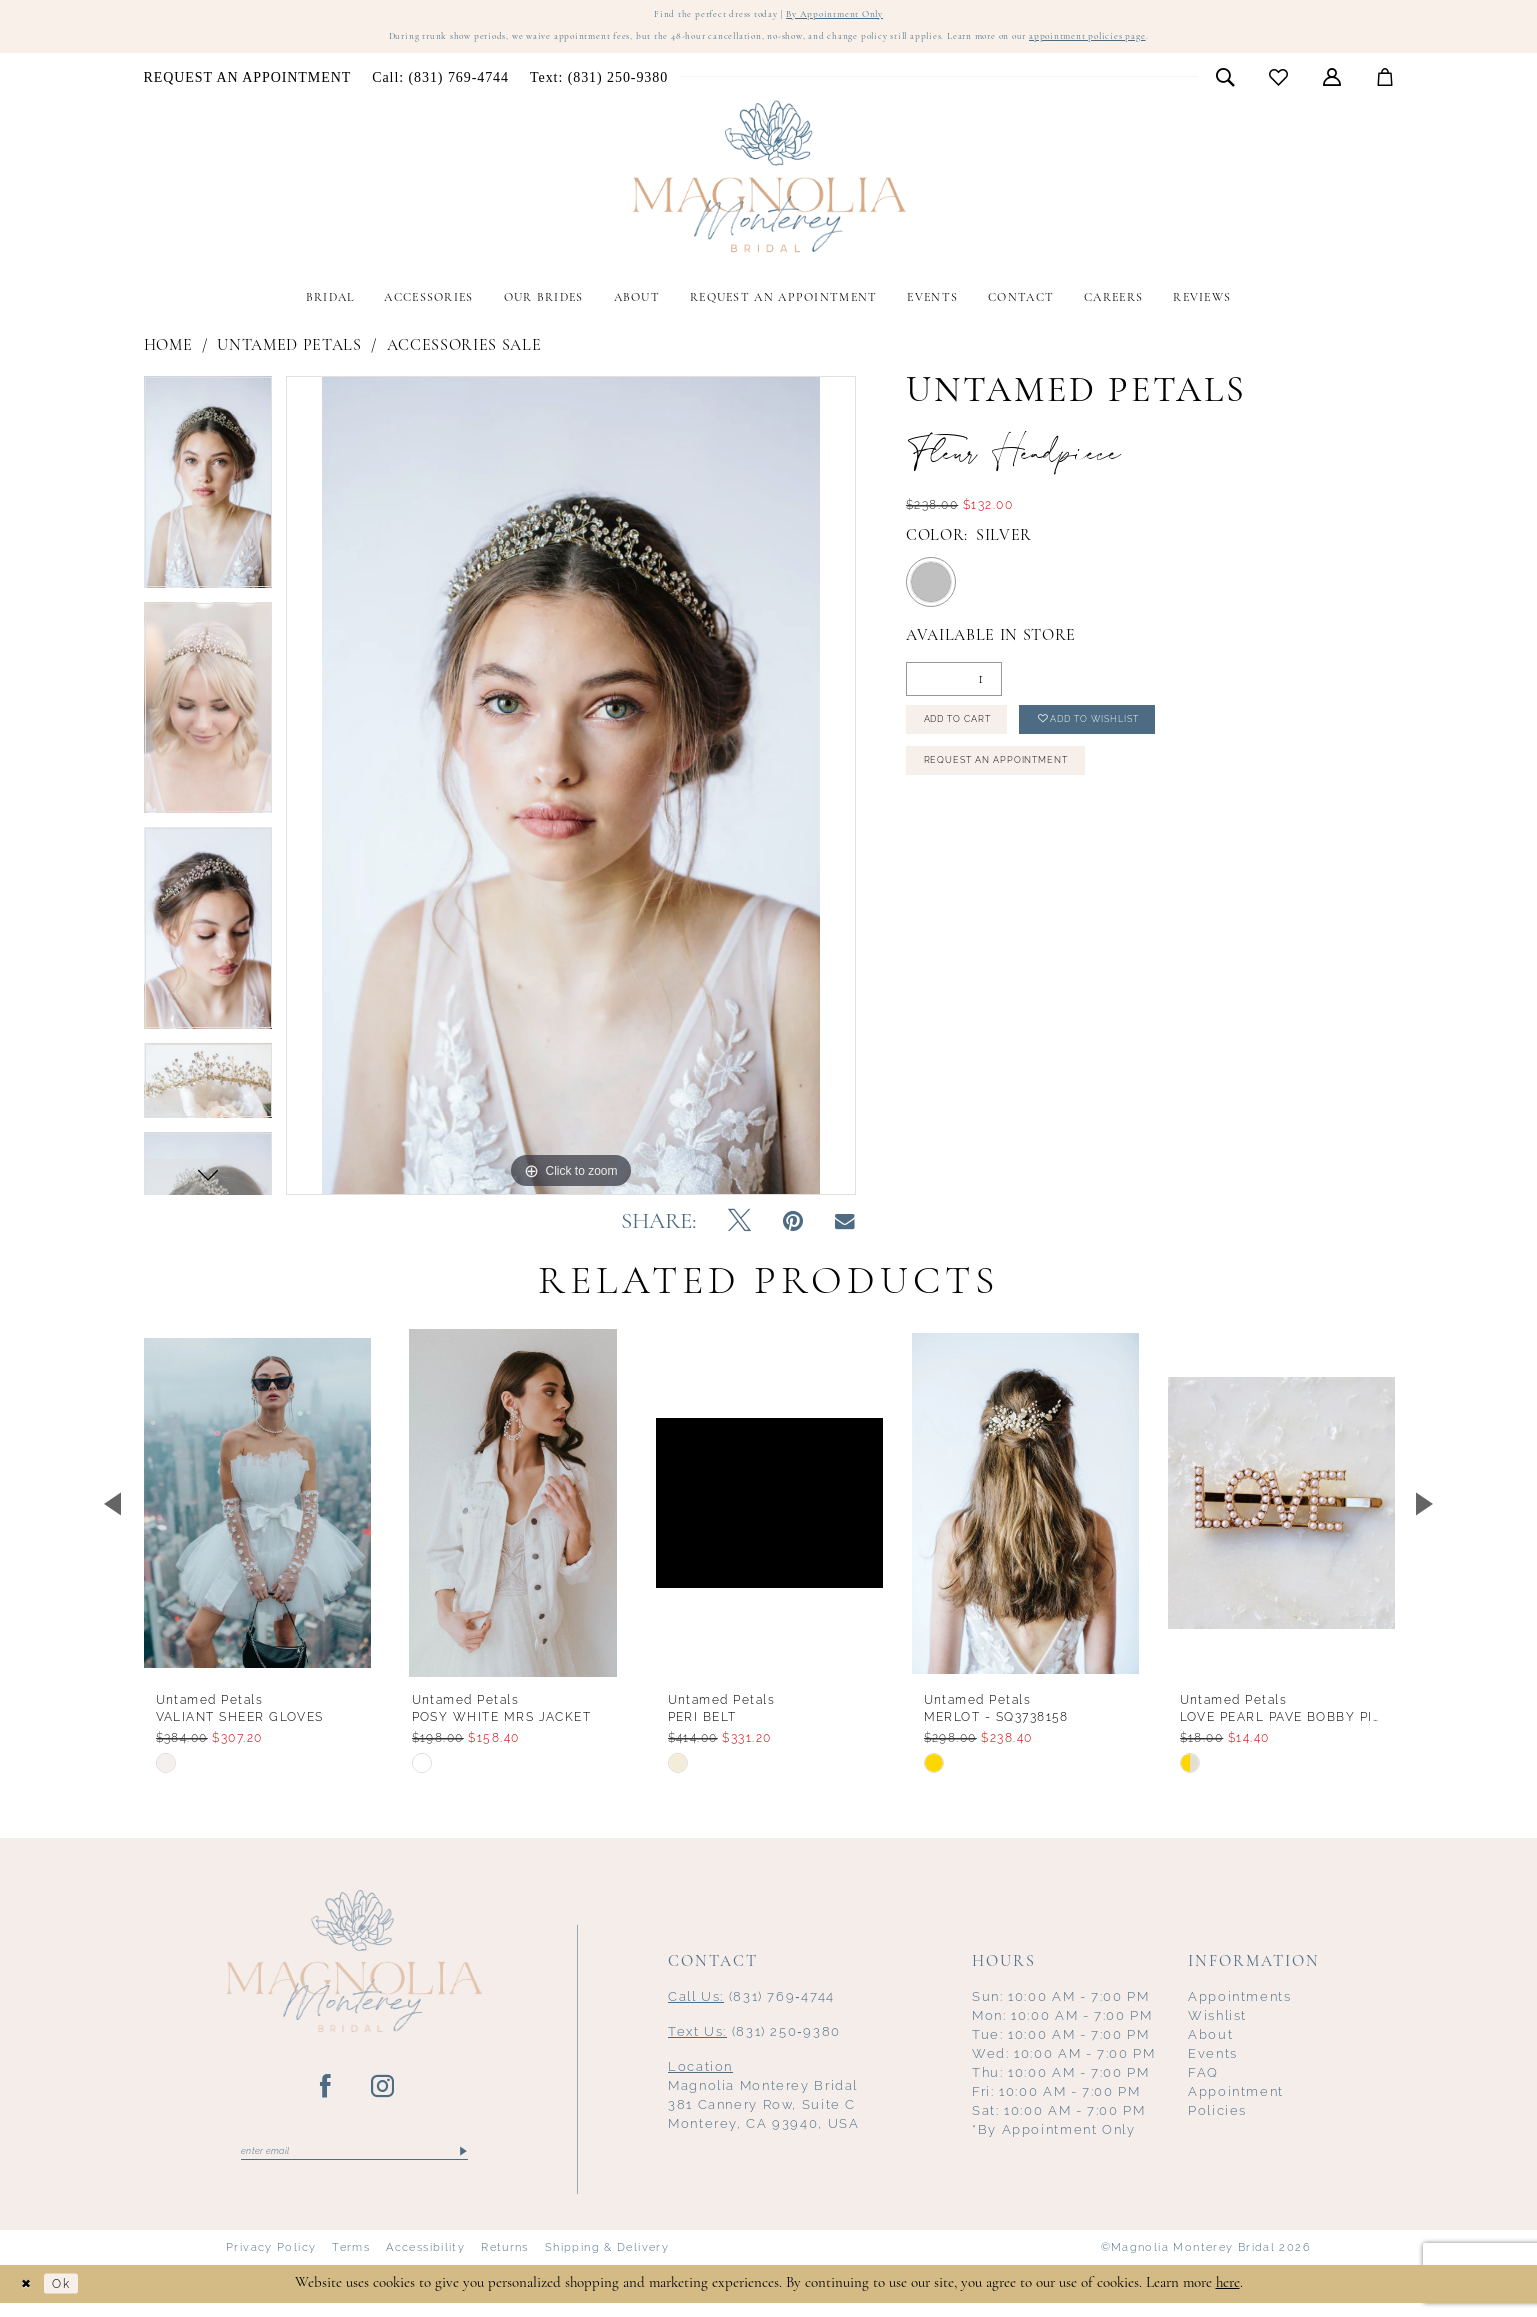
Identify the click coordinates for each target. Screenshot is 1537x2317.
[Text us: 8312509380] (598, 87)
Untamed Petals (289, 355)
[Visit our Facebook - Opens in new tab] (326, 2097)
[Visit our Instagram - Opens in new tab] (383, 2097)
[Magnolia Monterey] (769, 186)
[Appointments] (247, 87)
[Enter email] (354, 2163)
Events (1213, 2063)
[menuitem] (247, 87)
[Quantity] (954, 689)
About (1210, 2044)
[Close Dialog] (30, 2297)
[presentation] (257, 1512)
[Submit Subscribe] (462, 2163)
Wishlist (1217, 2025)
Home (168, 355)
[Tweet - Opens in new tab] (739, 1232)
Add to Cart (974, 736)
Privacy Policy (271, 2261)
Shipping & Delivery (607, 2261)
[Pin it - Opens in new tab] (793, 1232)
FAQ (1203, 2082)
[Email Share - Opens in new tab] (845, 1231)
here (1228, 2296)
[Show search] (1224, 86)
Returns (505, 2261)
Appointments (1240, 2006)
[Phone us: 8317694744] (441, 87)
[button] (1331, 86)
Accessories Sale (464, 355)
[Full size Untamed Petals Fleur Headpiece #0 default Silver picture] (571, 794)
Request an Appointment (1021, 788)
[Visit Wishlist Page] (1278, 86)
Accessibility (425, 2261)
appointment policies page (1179, 45)
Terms (351, 2261)
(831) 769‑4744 (751, 2006)
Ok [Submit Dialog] (74, 2297)
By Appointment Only (853, 17)
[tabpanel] (208, 498)
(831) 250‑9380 (754, 2041)
